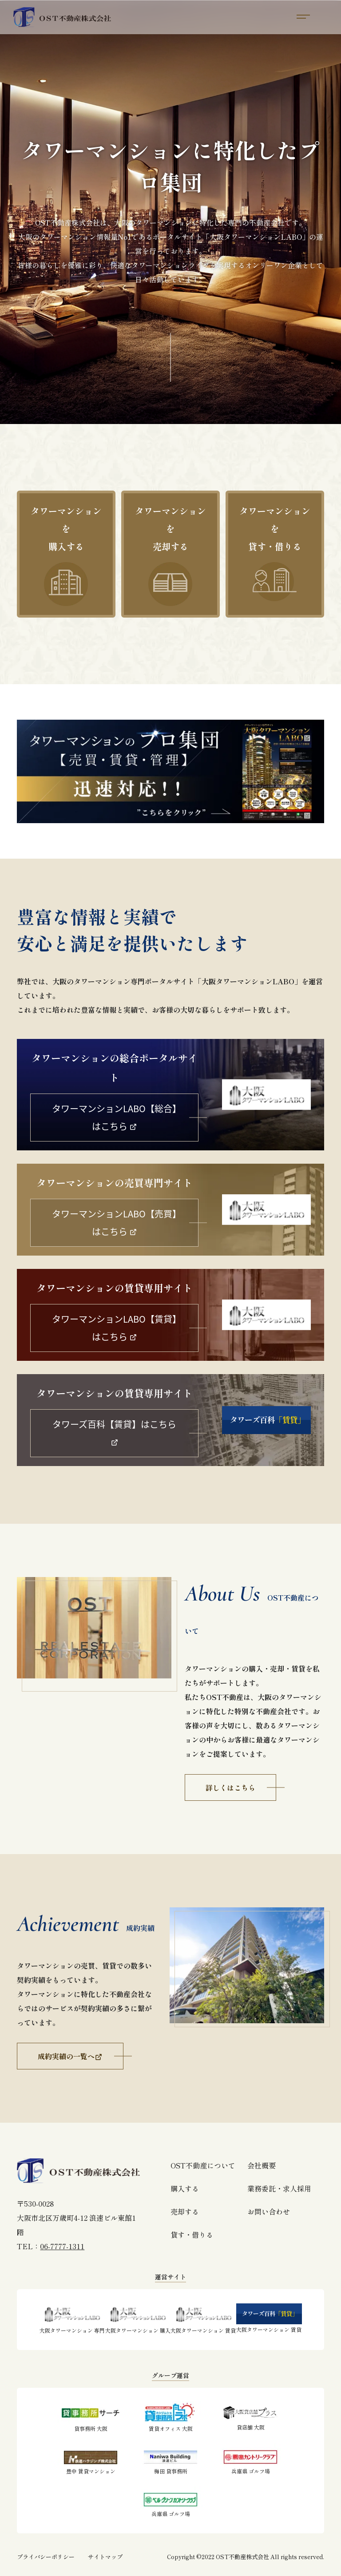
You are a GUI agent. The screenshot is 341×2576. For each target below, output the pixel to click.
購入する (184, 2188)
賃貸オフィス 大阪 (170, 2416)
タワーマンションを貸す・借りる (274, 552)
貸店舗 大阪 (250, 2416)
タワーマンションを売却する (170, 555)
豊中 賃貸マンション (90, 2459)
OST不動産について (202, 2165)
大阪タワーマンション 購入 (137, 2318)
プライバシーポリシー (46, 2556)
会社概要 (261, 2165)
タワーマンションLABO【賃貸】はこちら (114, 1327)
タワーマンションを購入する (66, 555)
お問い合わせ (268, 2211)
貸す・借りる (191, 2234)
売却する (184, 2211)
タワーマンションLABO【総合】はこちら (114, 1117)
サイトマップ (105, 2556)
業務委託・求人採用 (279, 2188)
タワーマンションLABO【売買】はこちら (114, 1222)
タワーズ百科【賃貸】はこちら (114, 1432)
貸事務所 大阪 (90, 2416)
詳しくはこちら (230, 1787)
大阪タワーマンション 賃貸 (203, 2318)
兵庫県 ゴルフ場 (250, 2459)
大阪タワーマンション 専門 (72, 2318)
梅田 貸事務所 (170, 2459)
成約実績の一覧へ (70, 2056)
